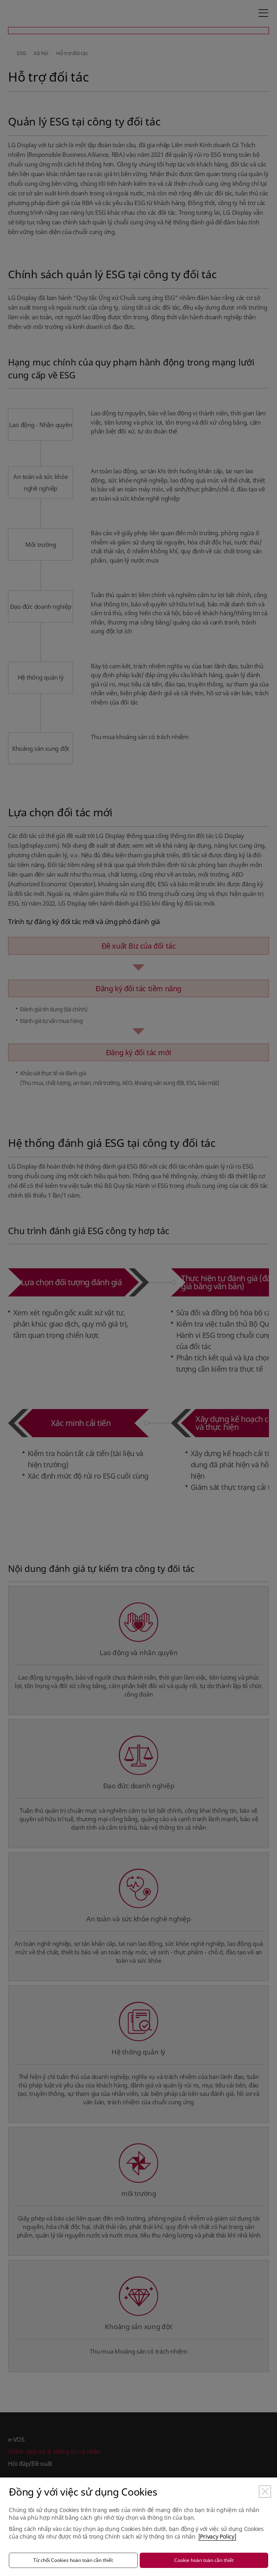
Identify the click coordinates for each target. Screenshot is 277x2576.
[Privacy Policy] (217, 2536)
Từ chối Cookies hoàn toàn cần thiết (73, 2560)
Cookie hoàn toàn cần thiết (204, 2560)
